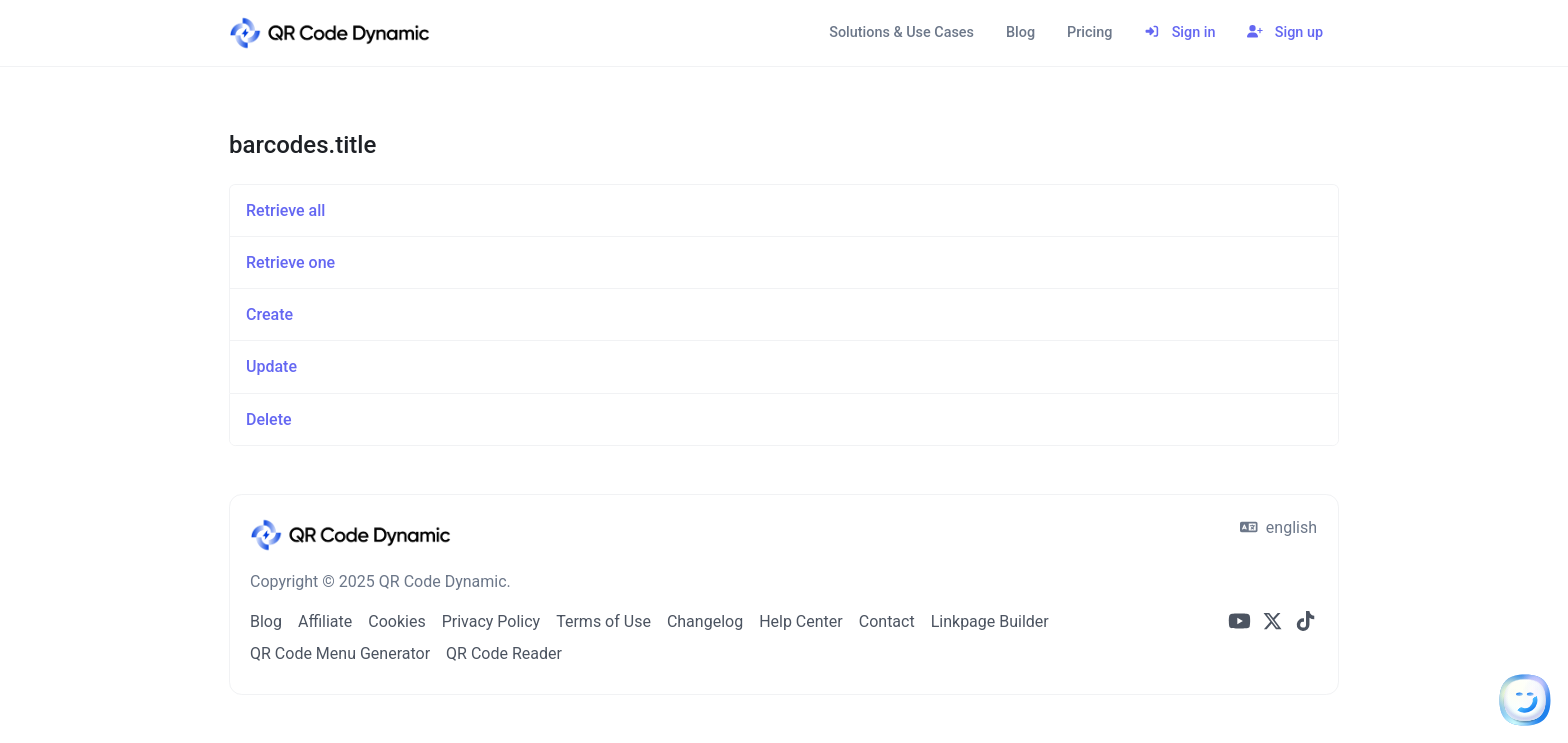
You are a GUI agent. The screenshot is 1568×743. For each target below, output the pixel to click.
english (1278, 527)
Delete (269, 419)
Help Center (801, 621)
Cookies (396, 621)
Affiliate (325, 621)
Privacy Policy (491, 621)
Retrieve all (285, 210)
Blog (1020, 32)
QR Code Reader (504, 653)
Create (269, 314)
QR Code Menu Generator (340, 653)
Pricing (1089, 32)
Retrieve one (290, 262)
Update (271, 366)
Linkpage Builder (990, 621)
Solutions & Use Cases (901, 32)
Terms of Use (603, 621)
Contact (887, 621)
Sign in (1179, 32)
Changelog (705, 621)
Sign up (1285, 32)
